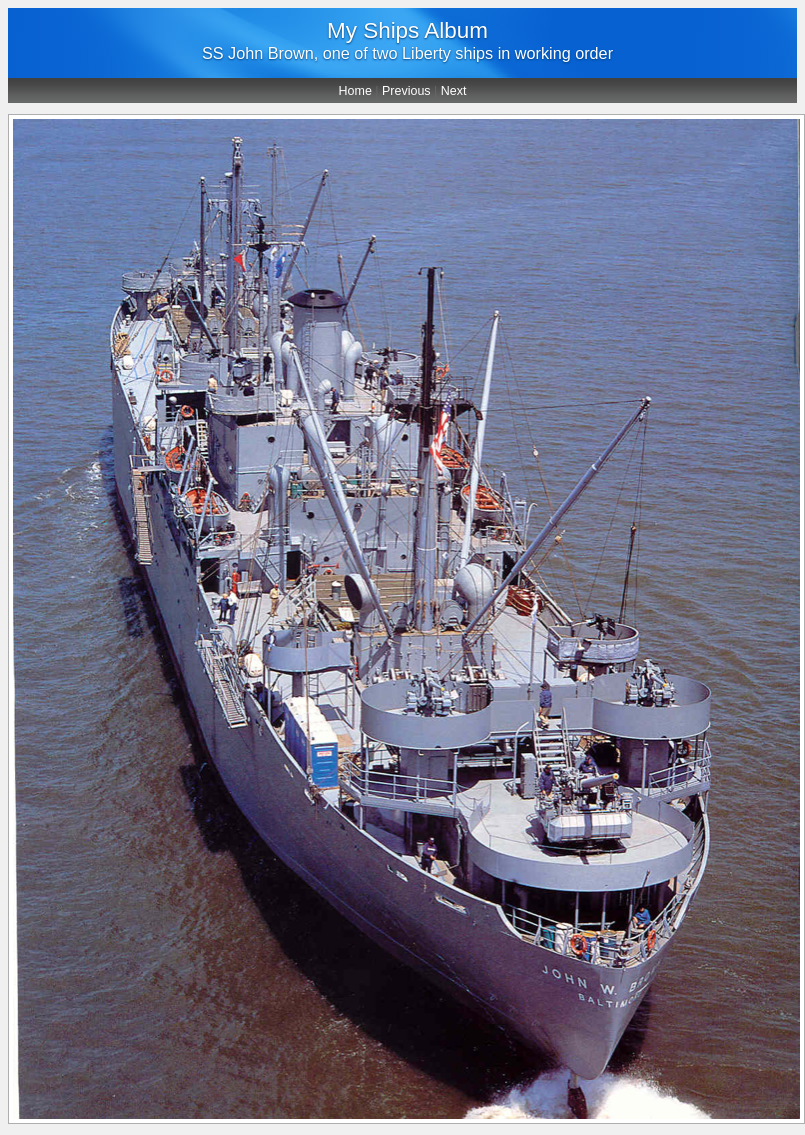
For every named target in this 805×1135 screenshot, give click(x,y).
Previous (406, 91)
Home (355, 91)
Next (454, 91)
